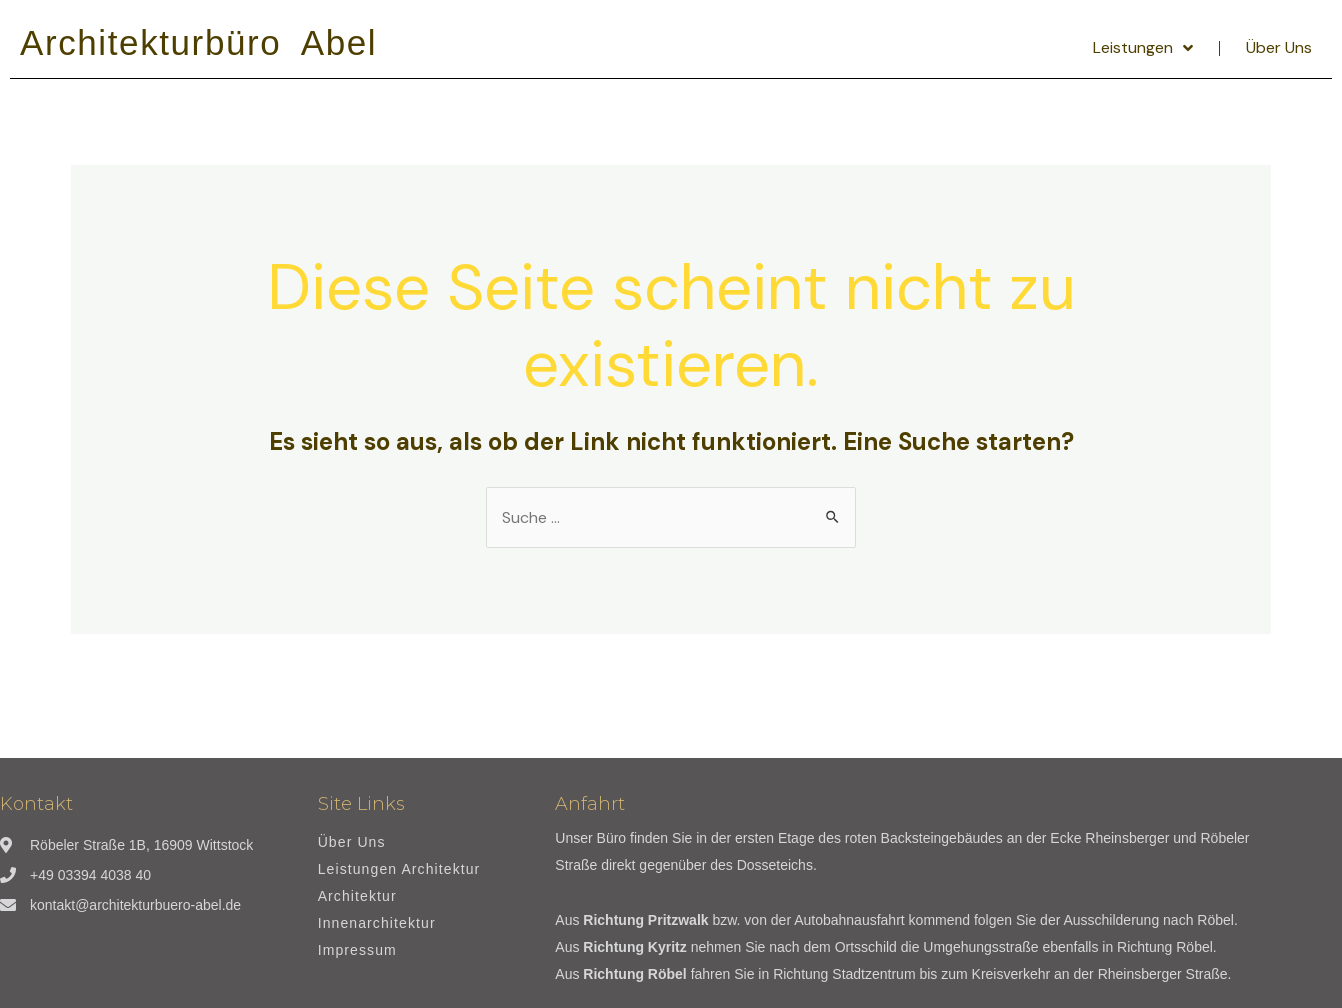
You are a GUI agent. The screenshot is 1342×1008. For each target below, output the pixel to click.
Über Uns (1279, 47)
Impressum (357, 950)
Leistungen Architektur (399, 869)
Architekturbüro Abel (198, 42)
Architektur (357, 896)
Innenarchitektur (377, 923)
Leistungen (1143, 48)
